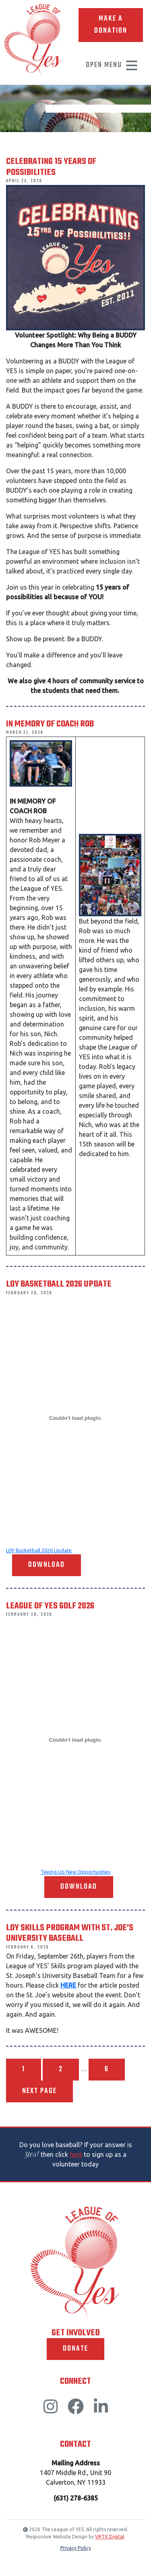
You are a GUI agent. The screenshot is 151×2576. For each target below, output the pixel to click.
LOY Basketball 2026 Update (39, 1550)
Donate (75, 2349)
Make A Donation (110, 25)
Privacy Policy (75, 2548)
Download (46, 1565)
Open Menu (112, 65)
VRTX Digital (109, 2536)
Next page (39, 2091)
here (76, 2154)
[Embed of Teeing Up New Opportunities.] (75, 1740)
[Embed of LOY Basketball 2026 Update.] (75, 1418)
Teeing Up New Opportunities (76, 1872)
